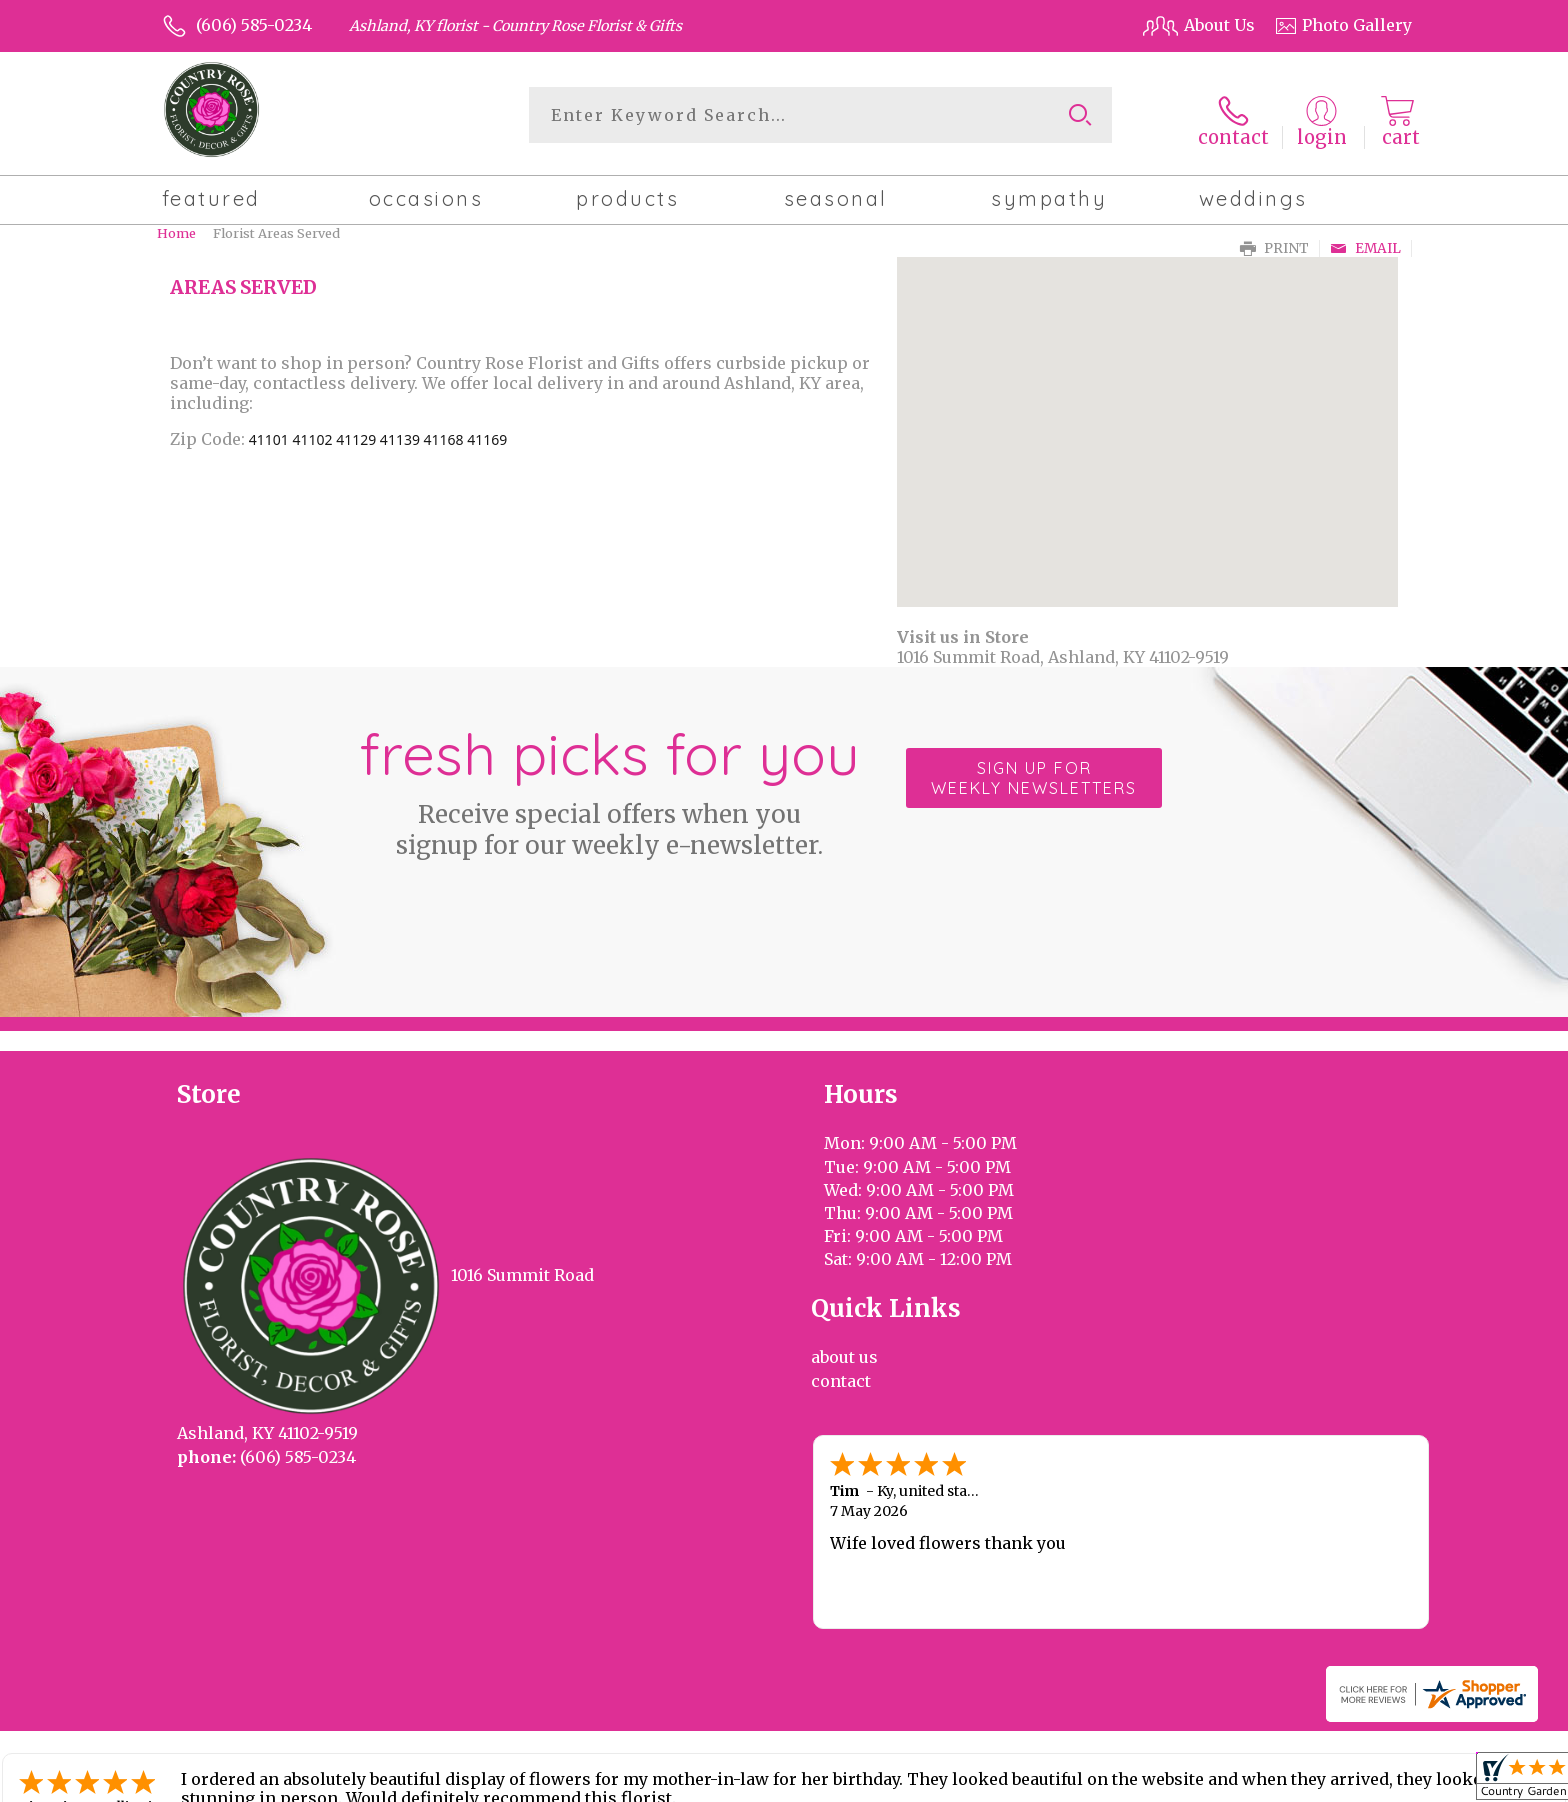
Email (1365, 240)
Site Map (1357, 1781)
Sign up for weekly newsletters (1034, 770)
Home (176, 225)
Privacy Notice (1076, 1781)
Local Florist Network (1227, 1781)
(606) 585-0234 (254, 25)
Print (1274, 240)
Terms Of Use (954, 1781)
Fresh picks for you (609, 781)
